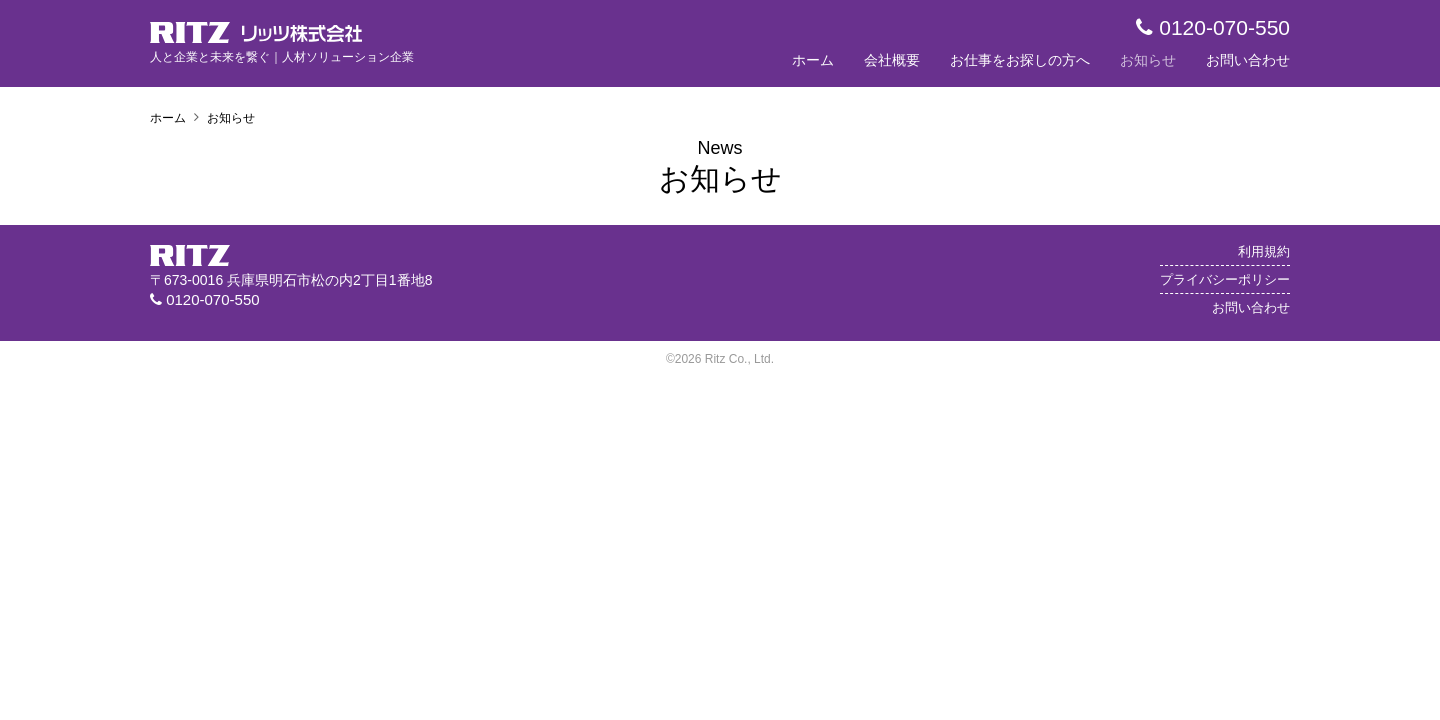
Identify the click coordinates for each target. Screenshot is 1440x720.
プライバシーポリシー (1225, 279)
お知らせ (1148, 60)
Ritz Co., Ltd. (739, 359)
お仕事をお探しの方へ (1020, 60)
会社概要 (892, 60)
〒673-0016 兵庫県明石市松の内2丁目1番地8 (291, 280)
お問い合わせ (1248, 60)
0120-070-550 (1213, 27)
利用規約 (1264, 252)
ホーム (813, 60)
